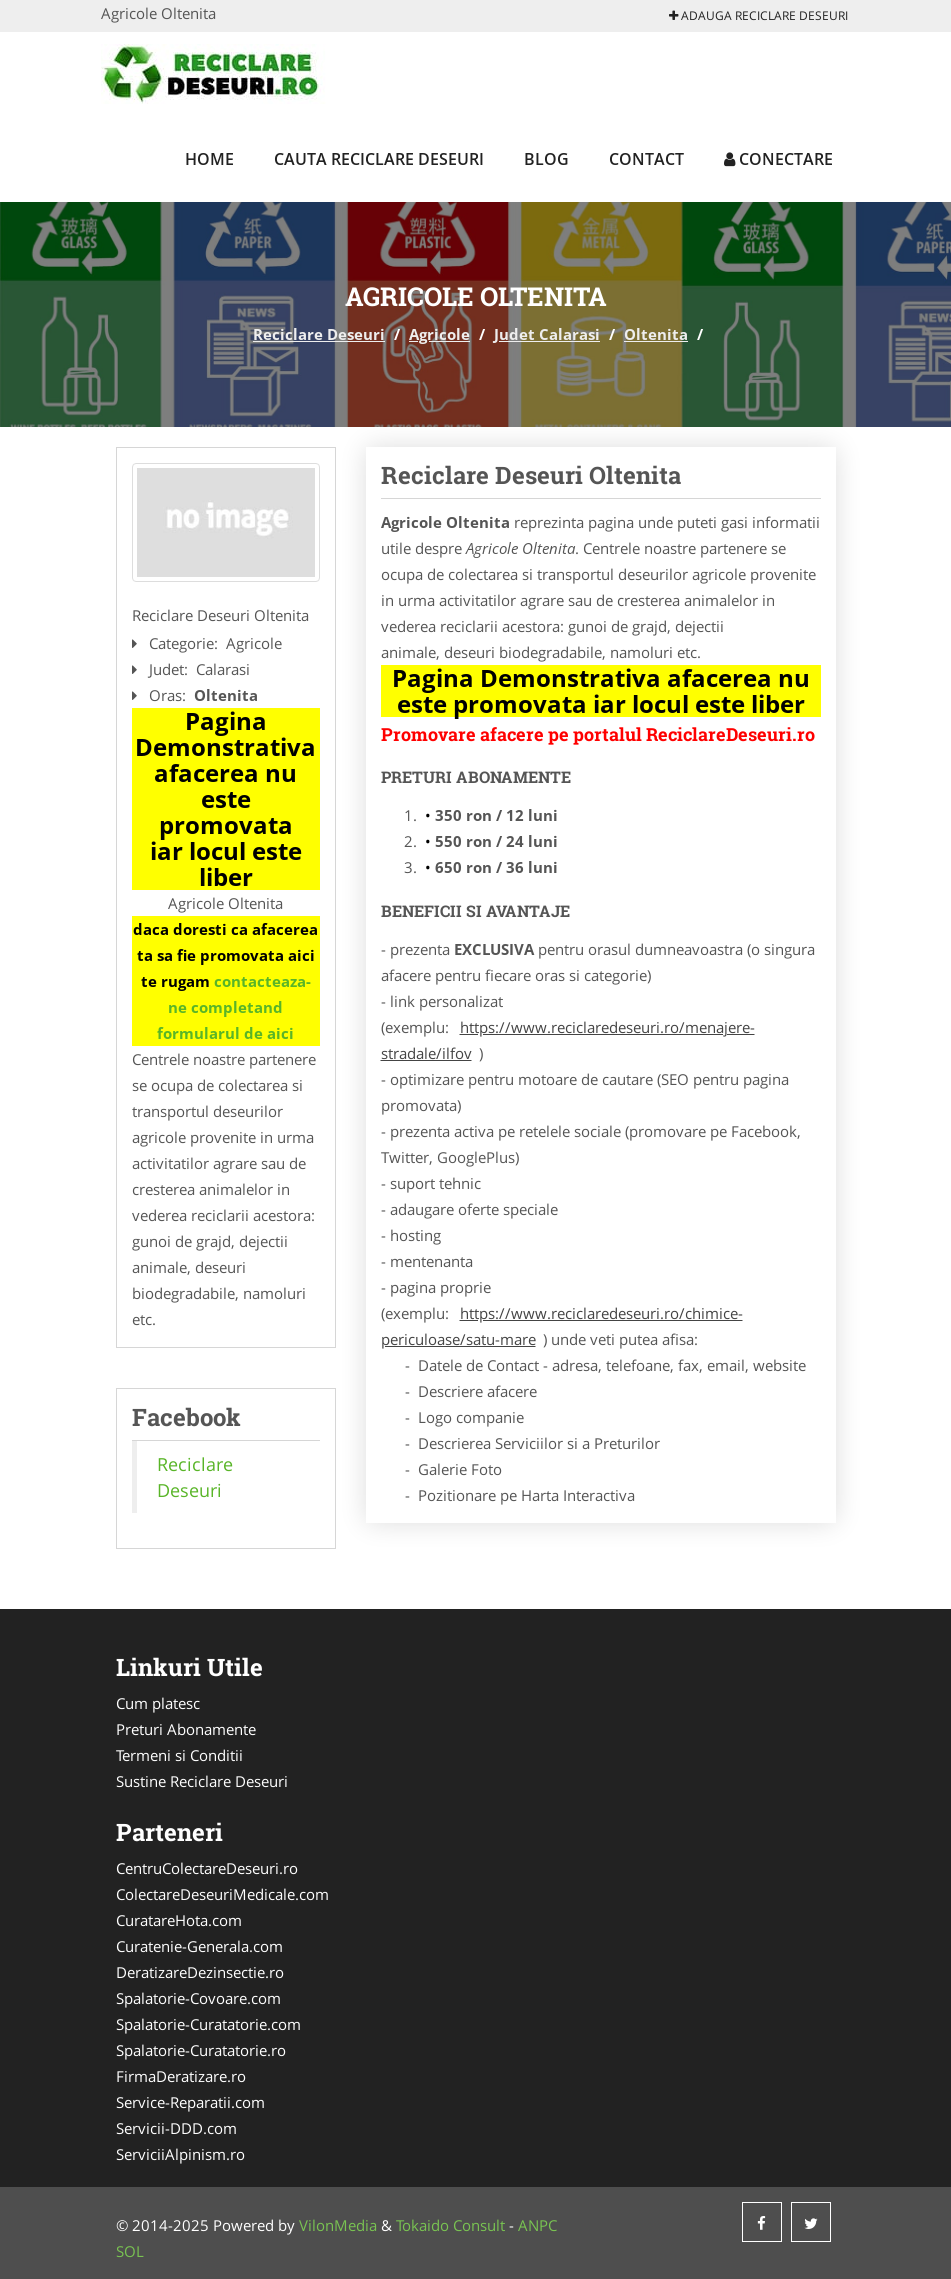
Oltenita (656, 334)
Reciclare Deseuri (319, 334)
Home (209, 159)
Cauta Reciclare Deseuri (379, 159)
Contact (646, 159)
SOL (130, 2251)
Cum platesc (158, 1703)
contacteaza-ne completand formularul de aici (234, 1007)
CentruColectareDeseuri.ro (207, 1868)
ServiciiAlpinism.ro (180, 2154)
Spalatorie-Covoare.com (198, 1998)
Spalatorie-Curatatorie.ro (201, 2050)
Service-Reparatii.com (190, 2102)
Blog (546, 159)
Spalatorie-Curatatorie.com (208, 2024)
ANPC (537, 2225)
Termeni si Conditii (179, 1755)
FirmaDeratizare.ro (181, 2076)
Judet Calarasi (547, 334)
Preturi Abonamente (186, 1729)
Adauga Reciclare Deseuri (758, 15)
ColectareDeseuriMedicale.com (222, 1894)
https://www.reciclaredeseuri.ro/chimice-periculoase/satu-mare (562, 1326)
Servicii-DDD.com (176, 2128)
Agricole (439, 334)
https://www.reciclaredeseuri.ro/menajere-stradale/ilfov (568, 1040)
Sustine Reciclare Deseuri (202, 1781)
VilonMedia (338, 2225)
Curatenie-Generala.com (199, 1946)
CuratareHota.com (179, 1920)
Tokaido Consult (450, 2225)
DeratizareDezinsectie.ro (200, 1972)
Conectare (778, 159)
